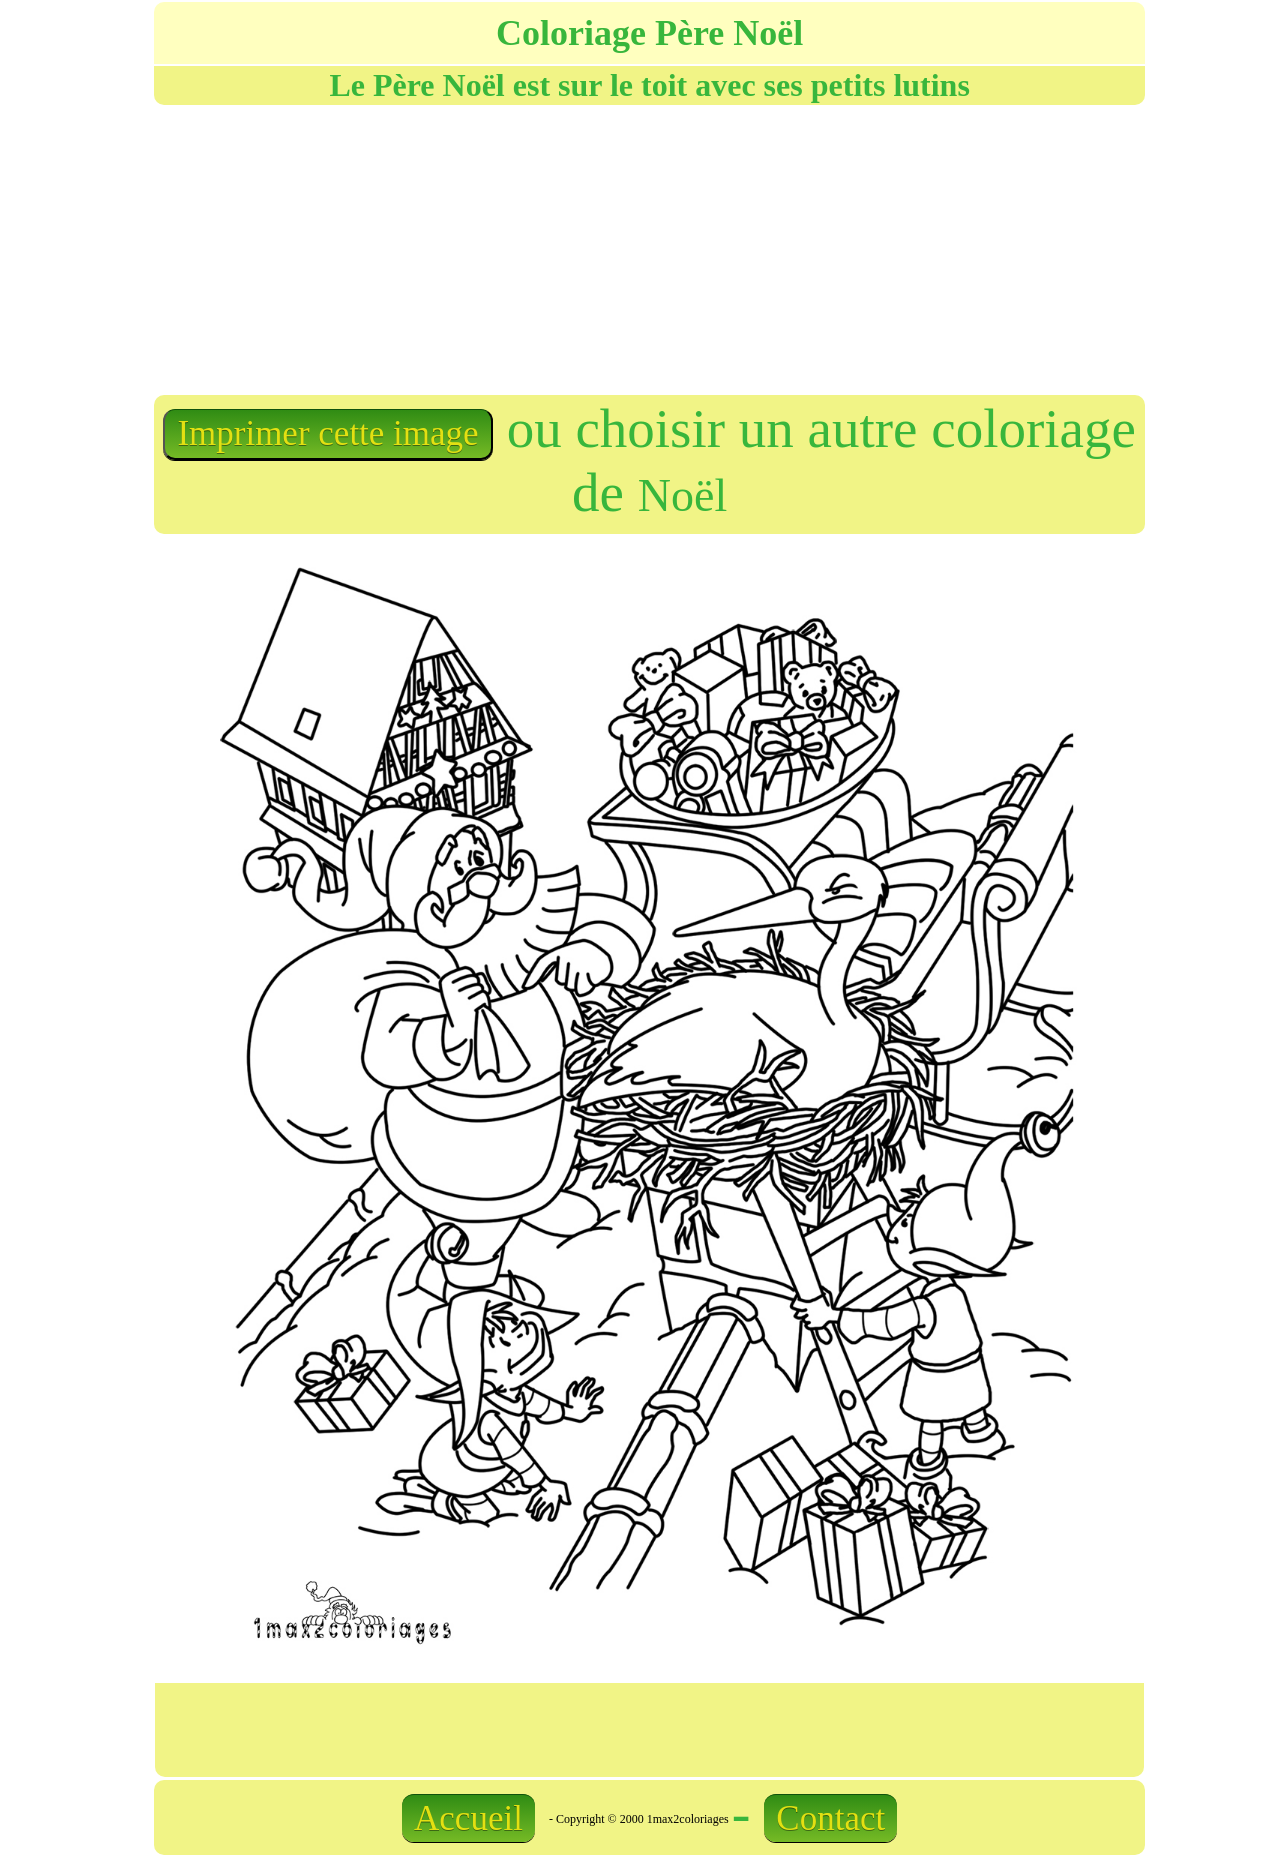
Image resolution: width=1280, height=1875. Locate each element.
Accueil (468, 1818)
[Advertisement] (400, 248)
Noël (682, 495)
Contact (830, 1818)
